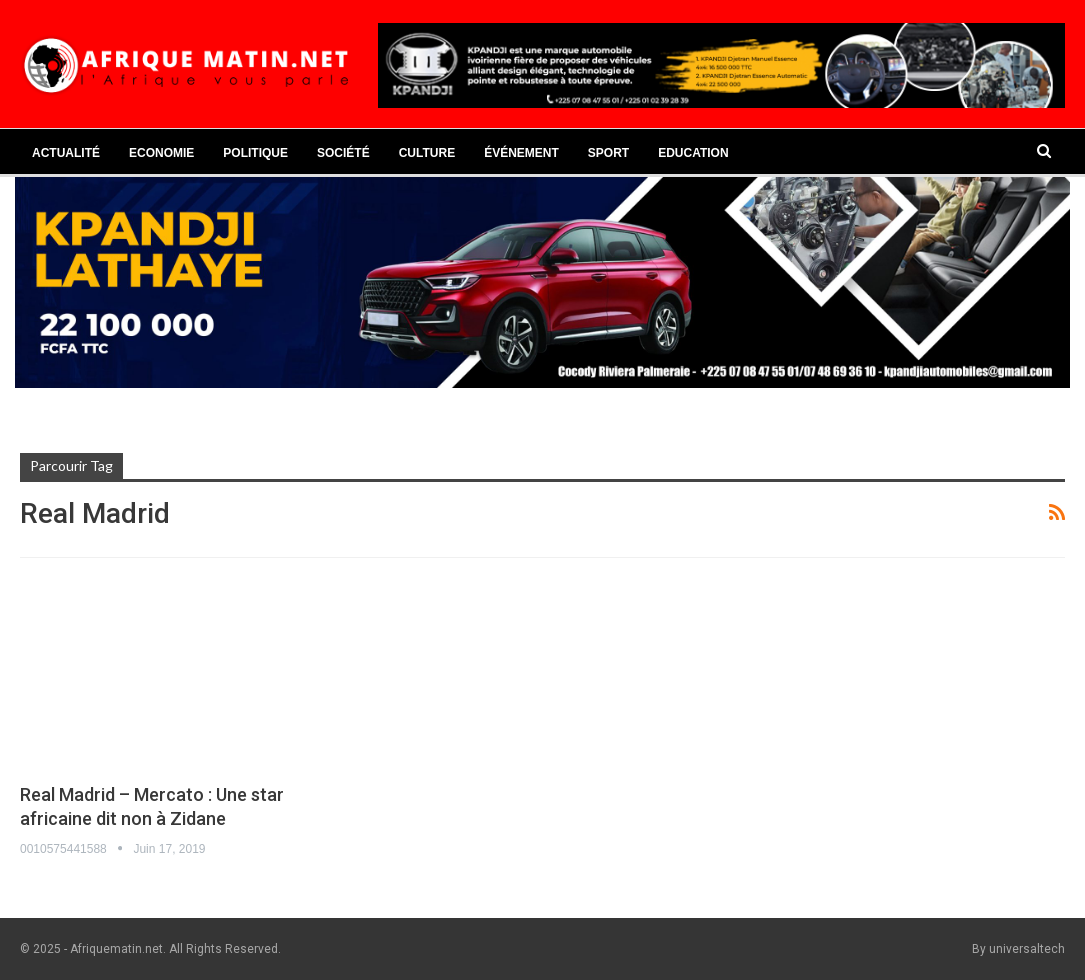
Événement (521, 153)
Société (343, 153)
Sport (608, 153)
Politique (255, 153)
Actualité (66, 153)
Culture (427, 153)
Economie (161, 153)
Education (693, 153)
